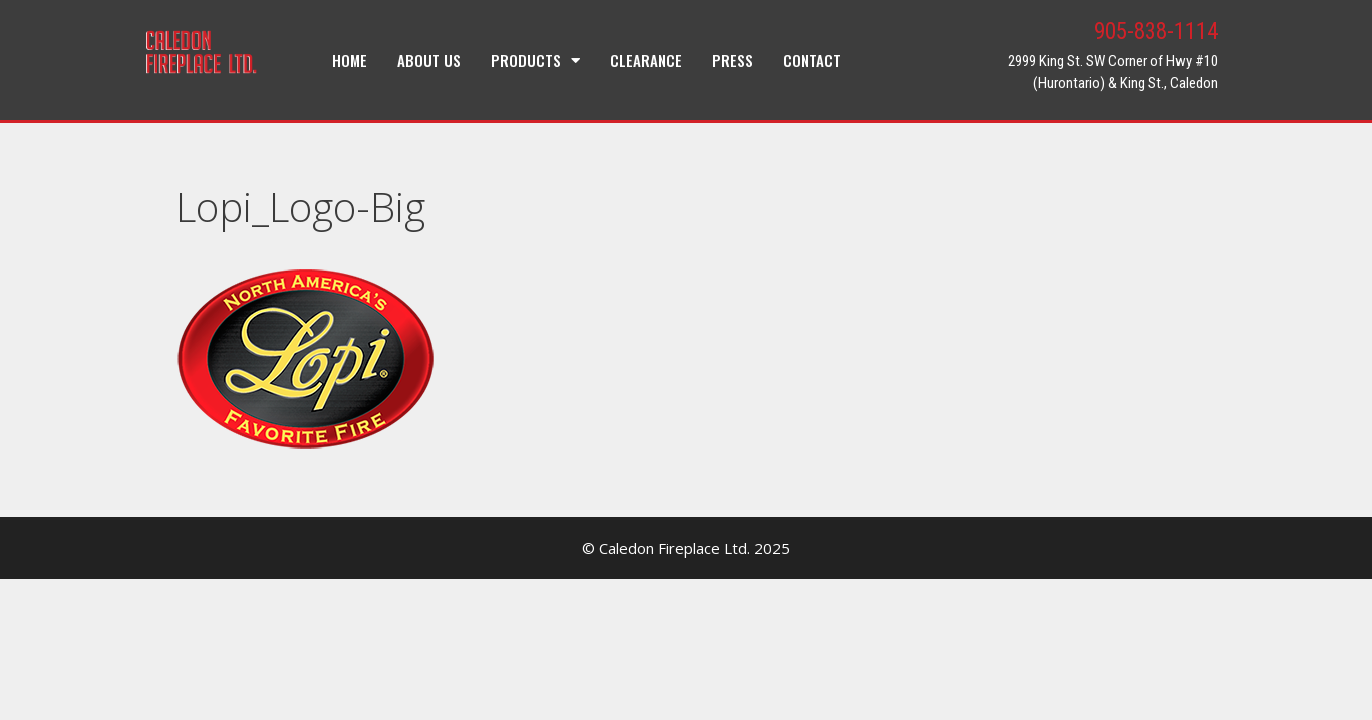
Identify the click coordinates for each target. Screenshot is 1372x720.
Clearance (646, 60)
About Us (429, 60)
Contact (812, 60)
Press (732, 60)
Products (535, 60)
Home (349, 60)
